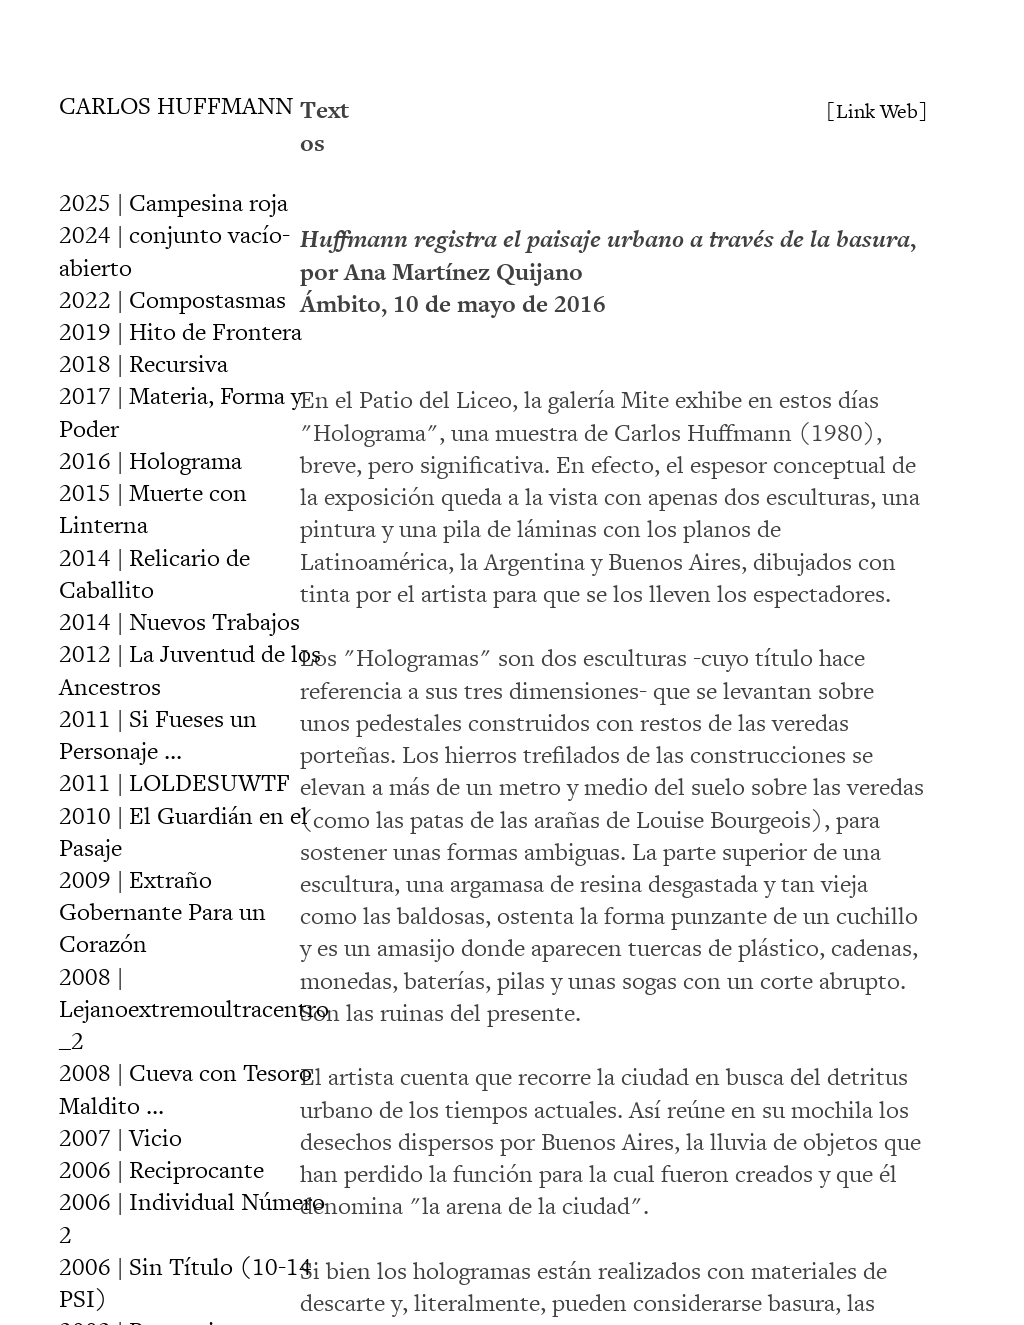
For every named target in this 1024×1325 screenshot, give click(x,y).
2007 (120, 1138)
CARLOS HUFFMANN (176, 106)
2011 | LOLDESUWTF (174, 783)
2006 (161, 1170)
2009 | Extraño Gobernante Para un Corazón (162, 912)
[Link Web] (877, 112)
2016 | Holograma (150, 461)
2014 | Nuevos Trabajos (179, 622)
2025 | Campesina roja (173, 203)
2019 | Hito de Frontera (180, 332)
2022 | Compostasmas (172, 300)
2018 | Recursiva (143, 364)
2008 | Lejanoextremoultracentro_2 (194, 1009)
